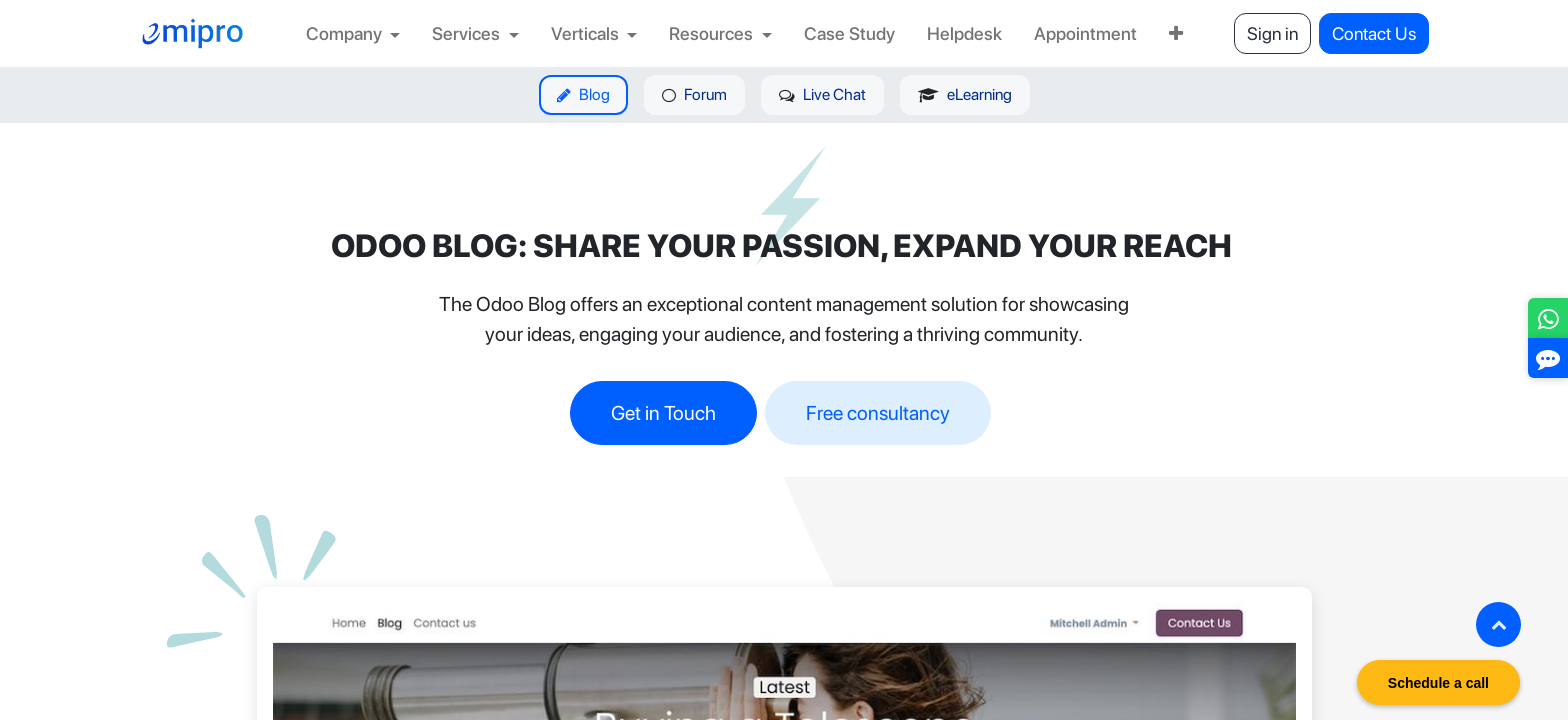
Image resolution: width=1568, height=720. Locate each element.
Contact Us (1374, 33)
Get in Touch (663, 413)
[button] (1498, 624)
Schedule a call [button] (1438, 683)
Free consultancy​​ (878, 413)
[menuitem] (353, 33)
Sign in (1272, 33)
